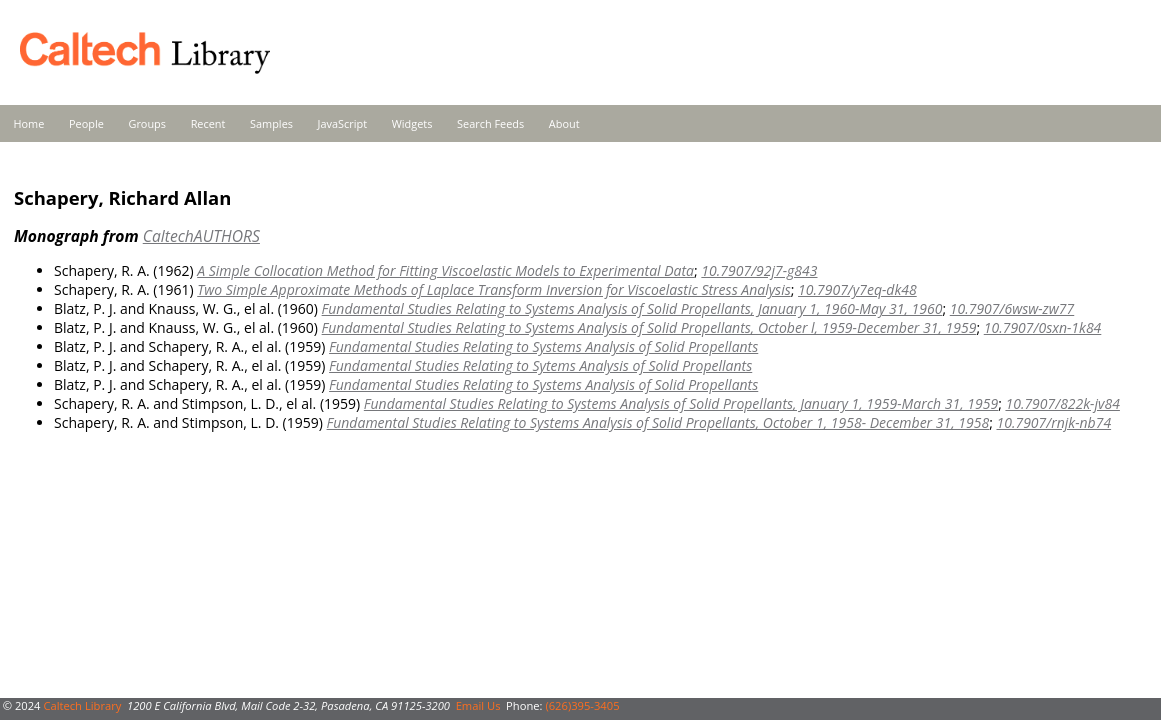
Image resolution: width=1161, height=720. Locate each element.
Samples (271, 123)
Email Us (478, 705)
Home (29, 123)
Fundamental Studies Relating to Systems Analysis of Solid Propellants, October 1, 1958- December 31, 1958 (658, 422)
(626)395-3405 (582, 705)
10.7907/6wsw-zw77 (1012, 308)
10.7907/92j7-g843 (759, 270)
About (564, 123)
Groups (147, 123)
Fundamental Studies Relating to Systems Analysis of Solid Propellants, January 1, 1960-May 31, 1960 (632, 308)
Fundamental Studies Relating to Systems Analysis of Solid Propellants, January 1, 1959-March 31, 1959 (681, 403)
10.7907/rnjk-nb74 (1053, 422)
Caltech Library (82, 705)
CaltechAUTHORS (201, 236)
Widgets (412, 123)
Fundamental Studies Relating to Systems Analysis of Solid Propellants (543, 346)
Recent (208, 123)
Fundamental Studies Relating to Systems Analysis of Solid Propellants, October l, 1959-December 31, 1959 (649, 327)
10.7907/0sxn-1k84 (1043, 327)
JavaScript (342, 123)
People (86, 123)
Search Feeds (490, 123)
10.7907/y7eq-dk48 (857, 289)
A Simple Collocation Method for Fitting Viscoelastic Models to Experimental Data (445, 270)
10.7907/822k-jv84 (1062, 403)
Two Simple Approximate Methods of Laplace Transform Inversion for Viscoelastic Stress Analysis (494, 289)
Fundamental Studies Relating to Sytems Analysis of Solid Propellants (540, 365)
